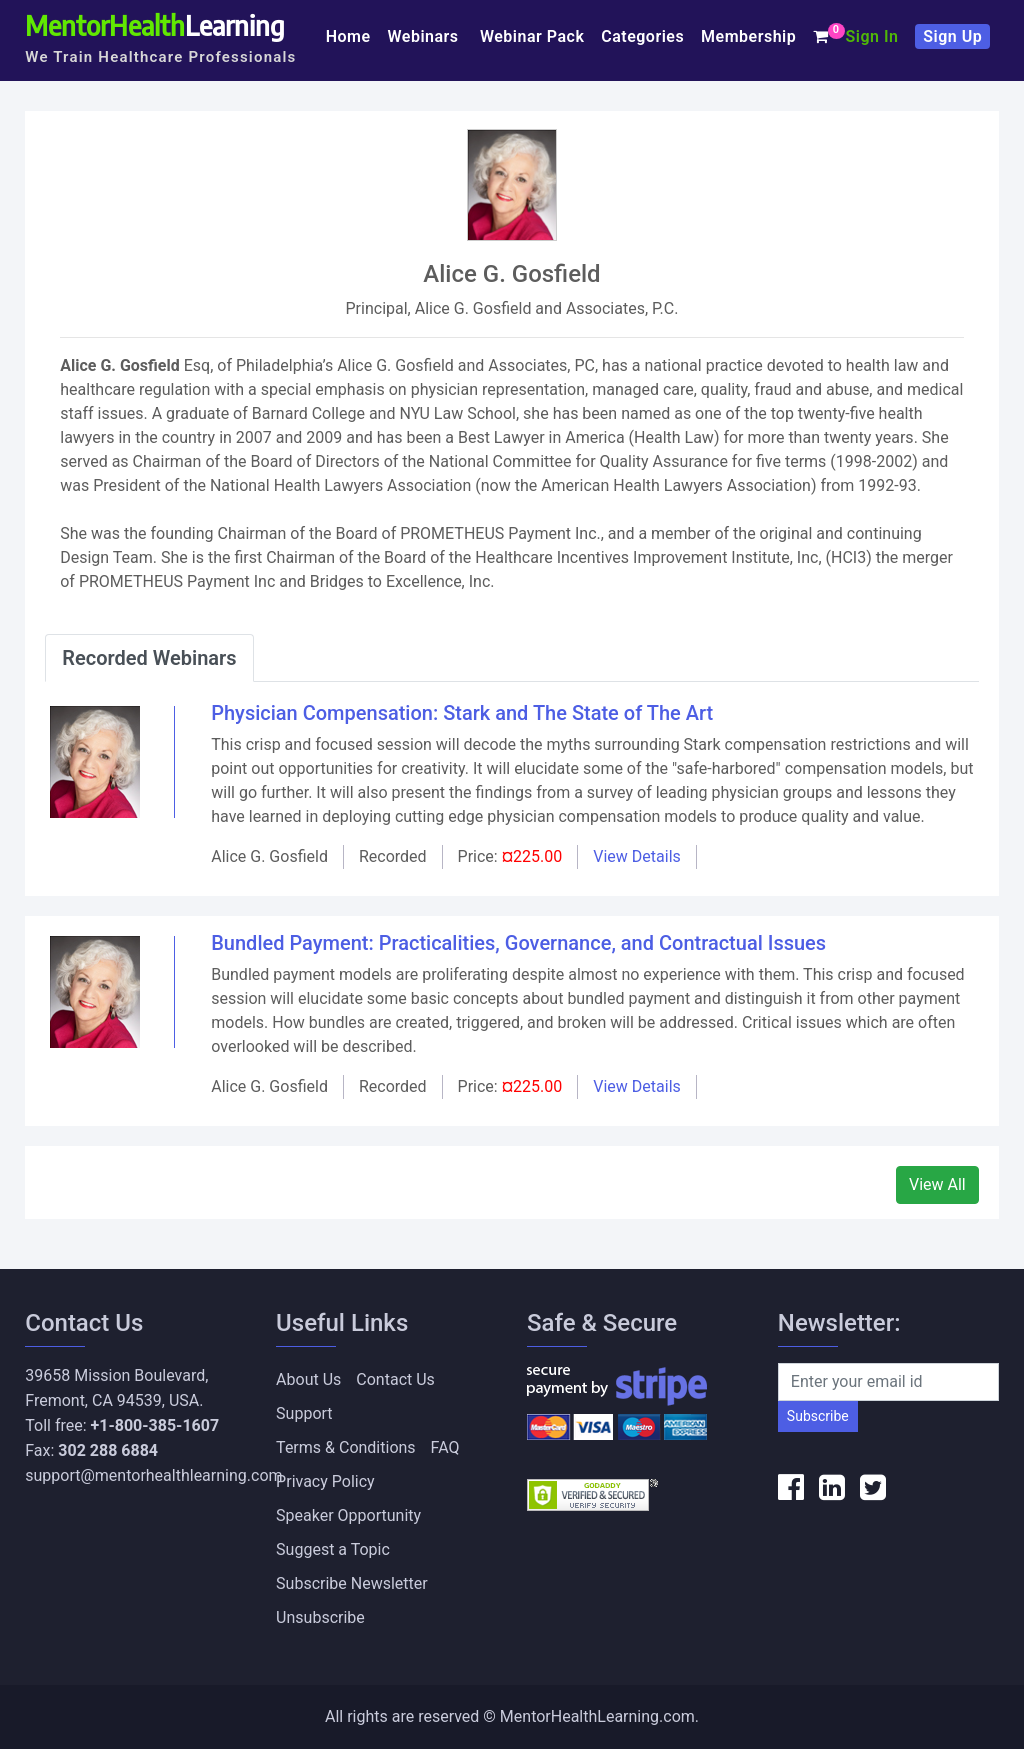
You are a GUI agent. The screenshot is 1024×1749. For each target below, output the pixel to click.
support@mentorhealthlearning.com (153, 1475)
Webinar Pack (532, 36)
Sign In (871, 36)
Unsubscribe (320, 1617)
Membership (748, 36)
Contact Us (395, 1379)
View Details (637, 856)
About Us (308, 1379)
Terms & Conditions (346, 1447)
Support (304, 1413)
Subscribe (818, 1416)
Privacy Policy (325, 1481)
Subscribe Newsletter (352, 1583)
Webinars (426, 36)
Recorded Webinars (149, 658)
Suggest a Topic (333, 1549)
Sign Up (952, 36)
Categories (642, 36)
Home (348, 36)
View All (937, 1184)
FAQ (445, 1447)
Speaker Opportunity (348, 1515)
